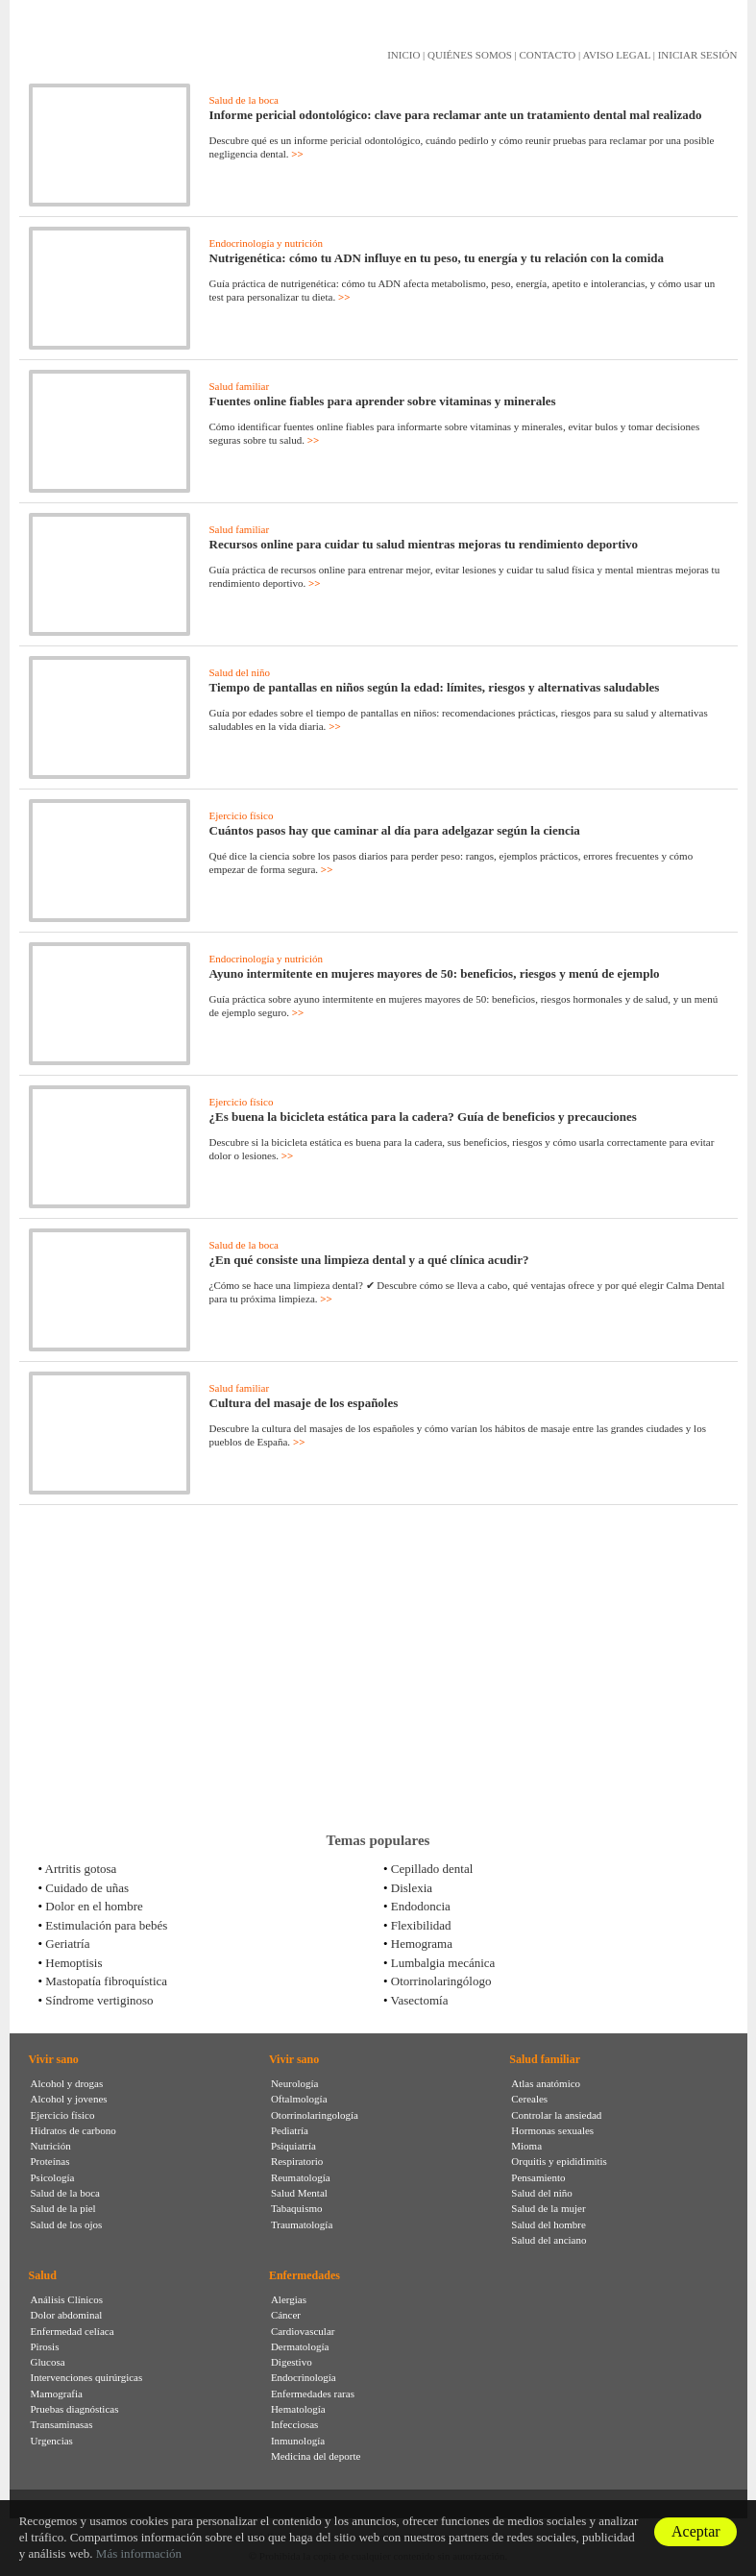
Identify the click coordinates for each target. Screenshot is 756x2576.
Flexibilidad (421, 1925)
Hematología (298, 2409)
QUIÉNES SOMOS (469, 55)
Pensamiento (538, 2177)
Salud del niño (240, 672)
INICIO (403, 55)
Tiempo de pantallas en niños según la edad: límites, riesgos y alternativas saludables (434, 687)
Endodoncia (421, 1906)
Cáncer (286, 2315)
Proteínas (50, 2161)
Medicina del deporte (315, 2456)
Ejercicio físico (241, 815)
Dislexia (411, 1888)
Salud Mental (299, 2193)
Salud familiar (239, 386)
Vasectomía (420, 2000)
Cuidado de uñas (87, 1888)
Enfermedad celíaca (72, 2331)
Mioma (526, 2145)
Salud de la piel (63, 2208)
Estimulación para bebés (106, 1925)
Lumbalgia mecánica (443, 1963)
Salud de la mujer (548, 2208)
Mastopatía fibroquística (106, 1981)
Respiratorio (297, 2161)
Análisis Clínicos (67, 2299)
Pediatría (289, 2130)
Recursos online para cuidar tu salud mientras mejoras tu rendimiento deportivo (424, 544)
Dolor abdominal (67, 2315)
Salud (43, 2275)
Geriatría (67, 1943)
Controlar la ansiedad (556, 2115)
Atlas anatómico (545, 2083)
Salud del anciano (548, 2240)
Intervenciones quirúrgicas (87, 2377)
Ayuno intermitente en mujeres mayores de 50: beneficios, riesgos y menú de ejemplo (434, 973)
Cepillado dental (432, 1868)
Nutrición (51, 2145)
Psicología (53, 2177)
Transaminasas (62, 2424)
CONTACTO (547, 55)
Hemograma (421, 1943)
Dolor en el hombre (93, 1906)
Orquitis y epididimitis (559, 2161)
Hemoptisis (73, 1963)
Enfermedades (304, 2275)
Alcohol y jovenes (69, 2098)
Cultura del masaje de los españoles (304, 1403)
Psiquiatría (293, 2145)
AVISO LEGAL (616, 55)
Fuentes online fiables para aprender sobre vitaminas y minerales (382, 401)
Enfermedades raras (312, 2393)
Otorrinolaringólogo (441, 1981)
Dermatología (300, 2346)
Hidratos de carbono (73, 2130)
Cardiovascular (303, 2331)
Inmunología (298, 2440)
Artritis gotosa (81, 1868)
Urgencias (52, 2440)
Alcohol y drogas (67, 2083)
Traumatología (301, 2224)
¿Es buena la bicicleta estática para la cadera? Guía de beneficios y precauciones (423, 1116)
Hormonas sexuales (552, 2130)
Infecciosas (294, 2424)
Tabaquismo (297, 2208)
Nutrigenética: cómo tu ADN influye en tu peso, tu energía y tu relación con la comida (437, 258)
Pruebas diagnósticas (75, 2409)
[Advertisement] (378, 1668)
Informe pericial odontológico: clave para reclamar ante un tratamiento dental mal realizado (455, 115)
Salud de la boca (244, 100)
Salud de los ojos (67, 2224)
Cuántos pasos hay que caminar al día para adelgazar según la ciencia (394, 830)
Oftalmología (299, 2098)
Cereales (529, 2098)
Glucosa (48, 2362)
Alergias (288, 2299)
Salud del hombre (548, 2224)
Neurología (294, 2083)
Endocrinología (303, 2377)
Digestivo (291, 2362)
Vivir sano (54, 2059)
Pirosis (45, 2346)
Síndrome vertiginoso (99, 2000)
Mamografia (57, 2393)
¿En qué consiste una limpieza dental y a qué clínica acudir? (369, 1259)
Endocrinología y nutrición (266, 243)
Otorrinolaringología (314, 2115)
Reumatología (300, 2177)
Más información (139, 2553)
